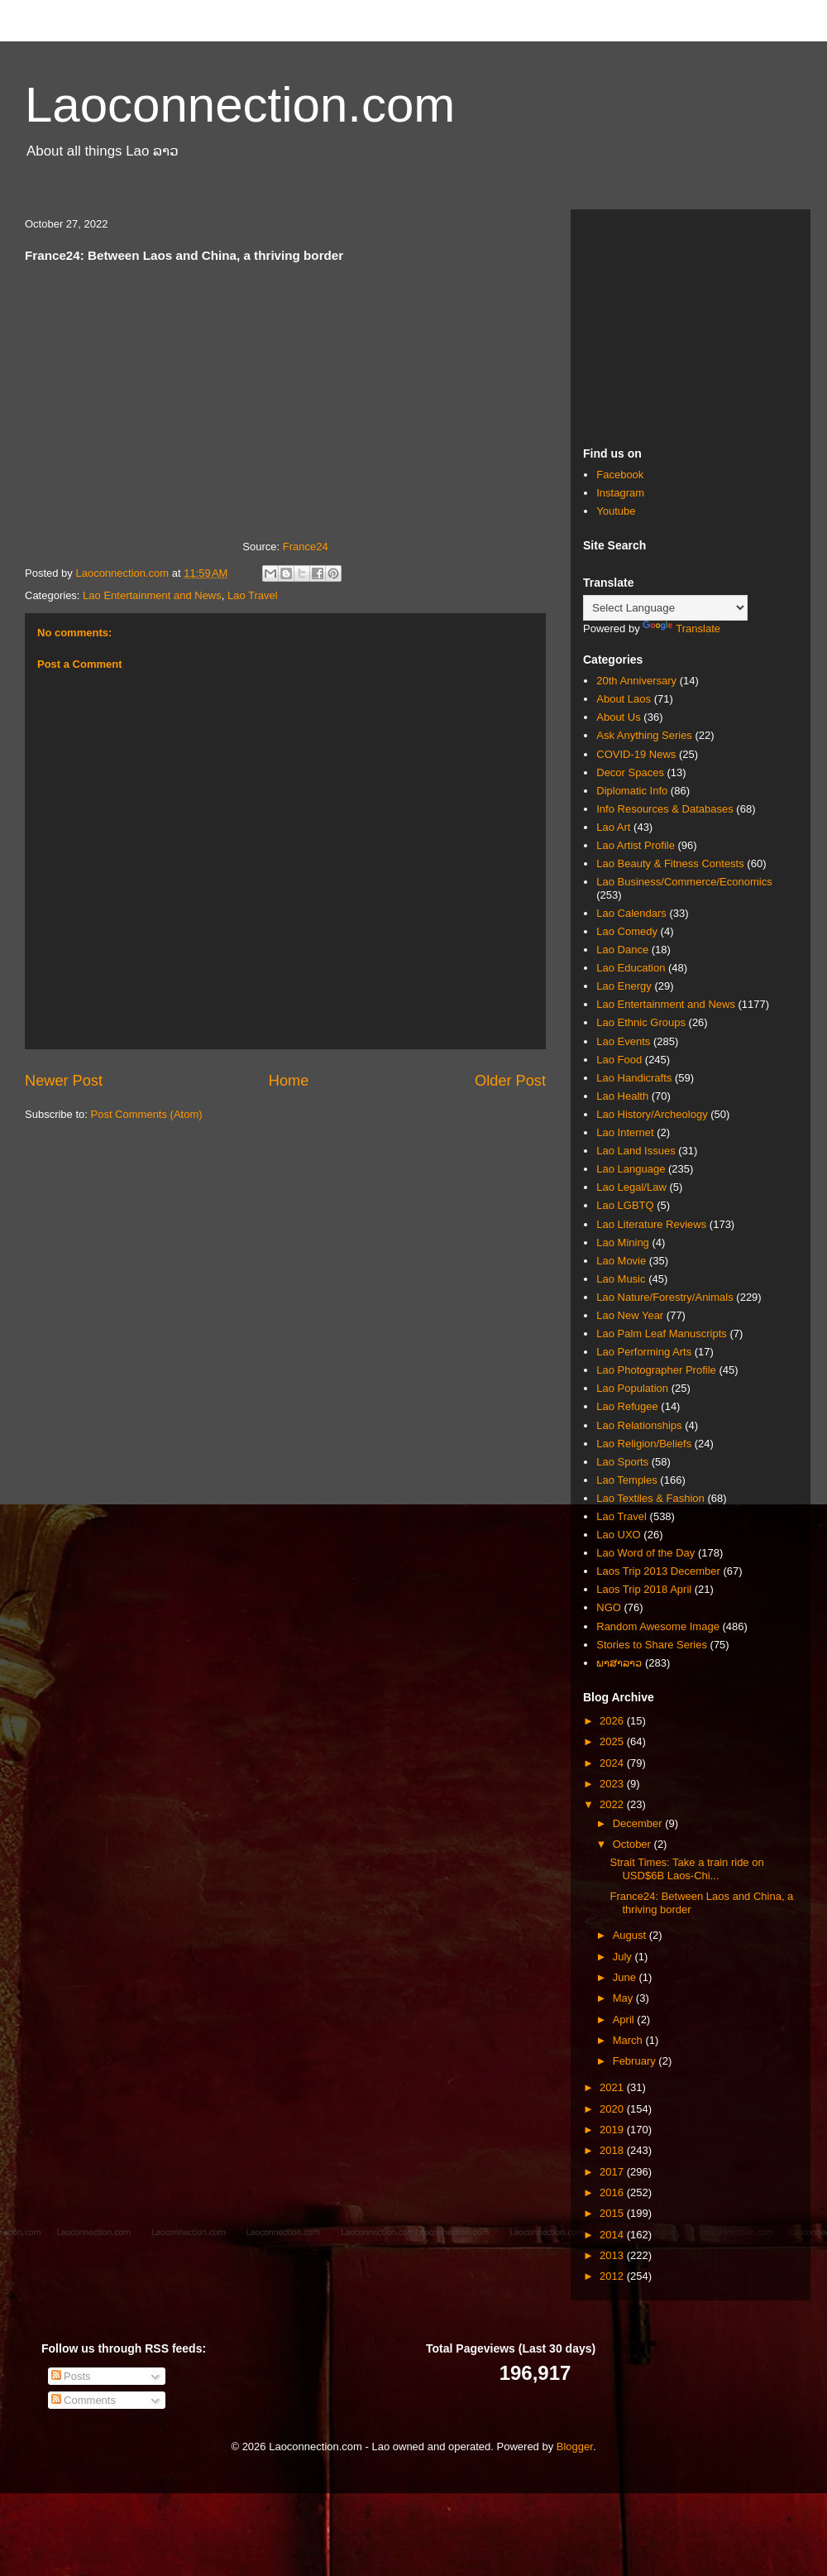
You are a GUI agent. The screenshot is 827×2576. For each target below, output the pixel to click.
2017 (613, 2172)
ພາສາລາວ (619, 1663)
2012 (613, 2276)
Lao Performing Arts (643, 1352)
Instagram (620, 493)
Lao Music (620, 1279)
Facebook (619, 474)
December (639, 1823)
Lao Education (630, 968)
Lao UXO (618, 1534)
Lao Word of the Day (645, 1553)
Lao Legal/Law (631, 1187)
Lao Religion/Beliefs (643, 1443)
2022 (613, 1804)
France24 (305, 546)
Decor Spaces (630, 772)
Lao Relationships (638, 1425)
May (624, 1998)
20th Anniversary (636, 680)
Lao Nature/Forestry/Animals (664, 1297)
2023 (613, 1783)
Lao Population (632, 1388)
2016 (613, 2192)
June (626, 1977)
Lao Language (630, 1169)
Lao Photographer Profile (656, 1370)
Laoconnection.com (240, 104)
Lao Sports (622, 1462)
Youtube (615, 511)
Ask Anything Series (644, 735)
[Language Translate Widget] (665, 608)
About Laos (623, 699)
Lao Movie (621, 1260)
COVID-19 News (636, 754)
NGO (608, 1607)
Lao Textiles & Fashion (650, 1498)
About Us (618, 717)
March (629, 2040)
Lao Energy (624, 986)
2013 (613, 2255)
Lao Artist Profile (635, 845)
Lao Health (622, 1096)
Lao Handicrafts (634, 1078)
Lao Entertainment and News (152, 595)
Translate (681, 628)
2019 (613, 2129)
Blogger (575, 2446)
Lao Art (613, 827)
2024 (613, 1763)
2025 (613, 1741)
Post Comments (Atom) (147, 1114)
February (636, 2061)
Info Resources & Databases (664, 809)
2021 (613, 2087)
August (631, 1935)
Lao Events (623, 1041)
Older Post (510, 1080)
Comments (83, 2400)
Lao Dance (622, 949)
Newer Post (64, 1080)
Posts (71, 2376)
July (624, 1956)
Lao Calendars (631, 913)
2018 (613, 2150)
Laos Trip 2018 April (643, 1589)
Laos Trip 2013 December (658, 1571)
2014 (613, 2234)
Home (289, 1080)
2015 (613, 2213)
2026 (613, 1721)
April (625, 2019)
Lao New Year (629, 1315)
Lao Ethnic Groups (641, 1022)
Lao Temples (626, 1480)
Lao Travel (252, 595)
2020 (613, 2109)
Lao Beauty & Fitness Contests (669, 863)
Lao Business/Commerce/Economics (684, 881)
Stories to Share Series (651, 1644)
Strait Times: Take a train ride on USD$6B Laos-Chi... (686, 1869)
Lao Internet (624, 1132)
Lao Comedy (626, 931)
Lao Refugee (626, 1406)
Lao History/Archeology (651, 1114)
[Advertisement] (690, 325)
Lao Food (619, 1059)
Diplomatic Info (631, 790)
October (633, 1844)
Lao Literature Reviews (651, 1224)
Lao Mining (622, 1242)
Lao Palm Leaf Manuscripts (661, 1333)
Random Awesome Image (657, 1626)
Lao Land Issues (635, 1150)
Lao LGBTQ (624, 1205)
